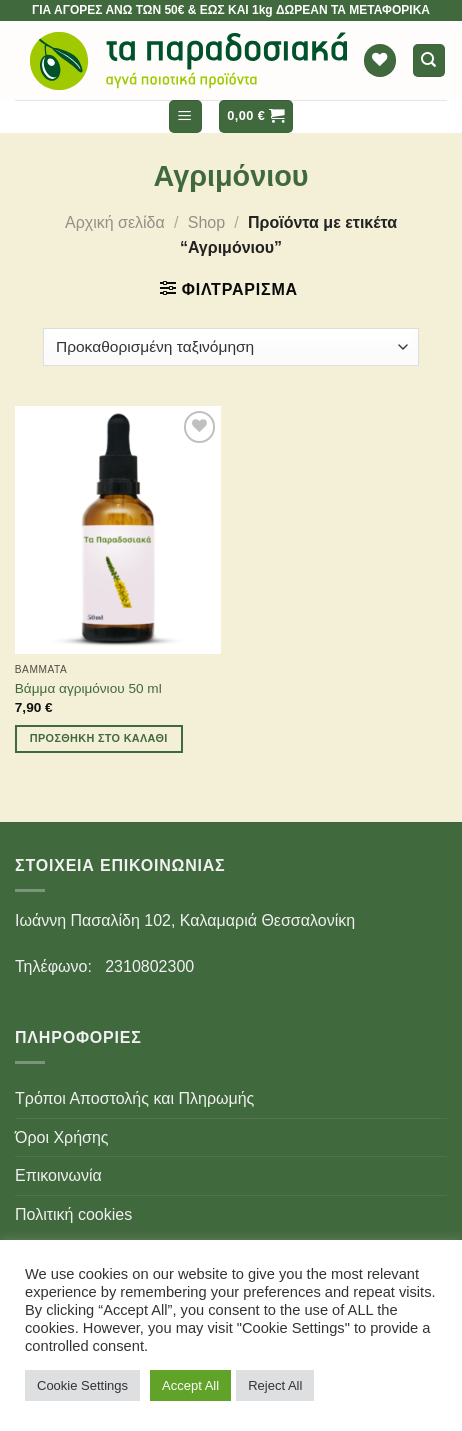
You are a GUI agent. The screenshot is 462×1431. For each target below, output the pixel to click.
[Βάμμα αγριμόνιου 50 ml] (118, 529)
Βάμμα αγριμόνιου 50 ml (88, 688)
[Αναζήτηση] (429, 60)
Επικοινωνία (58, 1175)
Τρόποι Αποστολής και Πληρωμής (134, 1098)
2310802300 (149, 966)
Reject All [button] (275, 1385)
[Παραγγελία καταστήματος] (230, 347)
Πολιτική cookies (73, 1214)
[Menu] (185, 116)
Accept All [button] (190, 1385)
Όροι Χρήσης (62, 1137)
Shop (206, 222)
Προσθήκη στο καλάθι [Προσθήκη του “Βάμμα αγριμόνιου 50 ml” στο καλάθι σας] (99, 738)
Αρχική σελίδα (115, 222)
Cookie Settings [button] (82, 1385)
